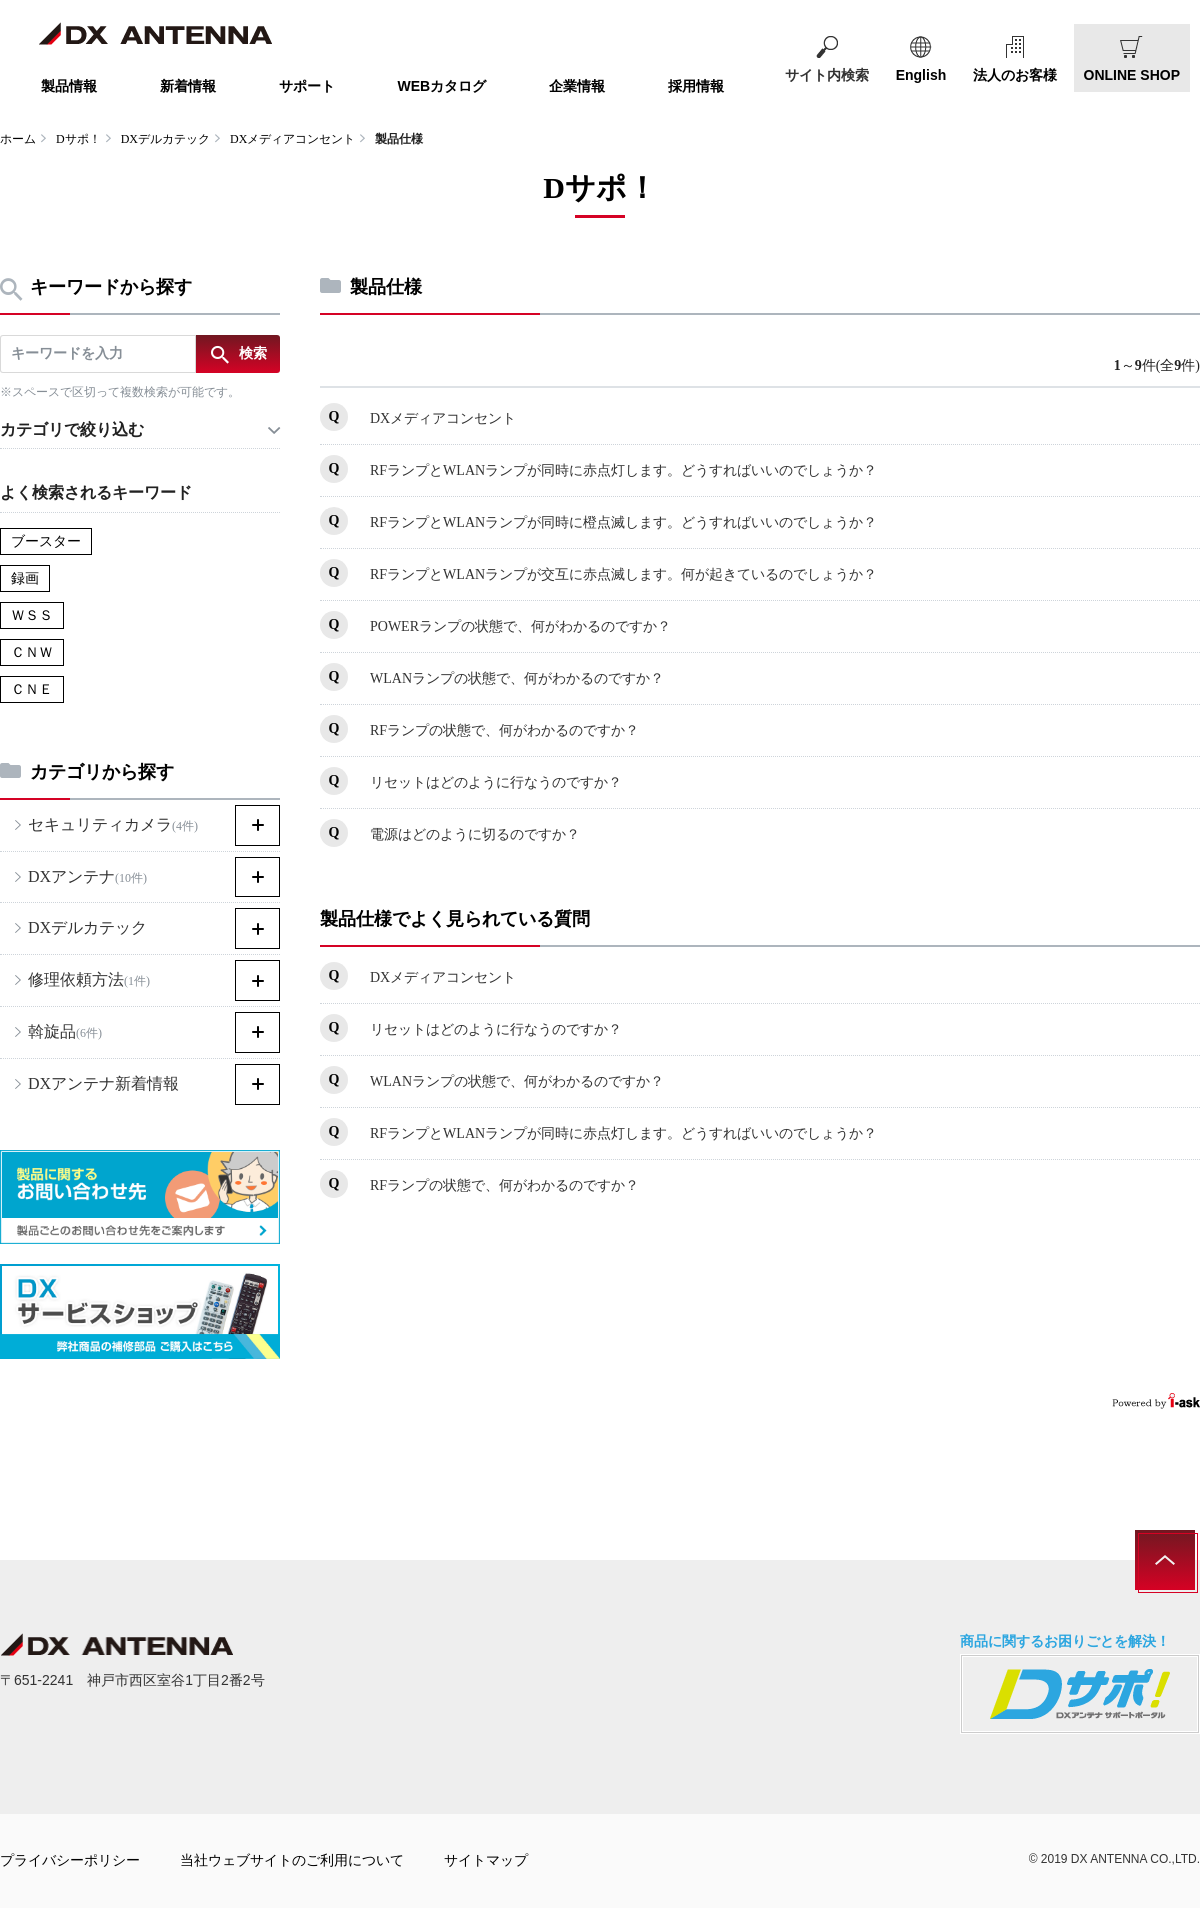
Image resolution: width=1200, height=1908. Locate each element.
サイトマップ (486, 1860)
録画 (25, 578)
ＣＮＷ (32, 652)
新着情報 (188, 86)
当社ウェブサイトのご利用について (292, 1860)
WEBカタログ (442, 86)
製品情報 (69, 86)
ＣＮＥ (32, 689)
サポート (307, 86)
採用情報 (696, 86)
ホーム (18, 139)
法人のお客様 (1015, 75)
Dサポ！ (78, 139)
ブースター (46, 541)
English (921, 75)
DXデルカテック (165, 139)
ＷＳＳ (32, 615)
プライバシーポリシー (70, 1860)
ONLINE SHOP (1132, 75)
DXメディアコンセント (292, 139)
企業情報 (577, 86)
